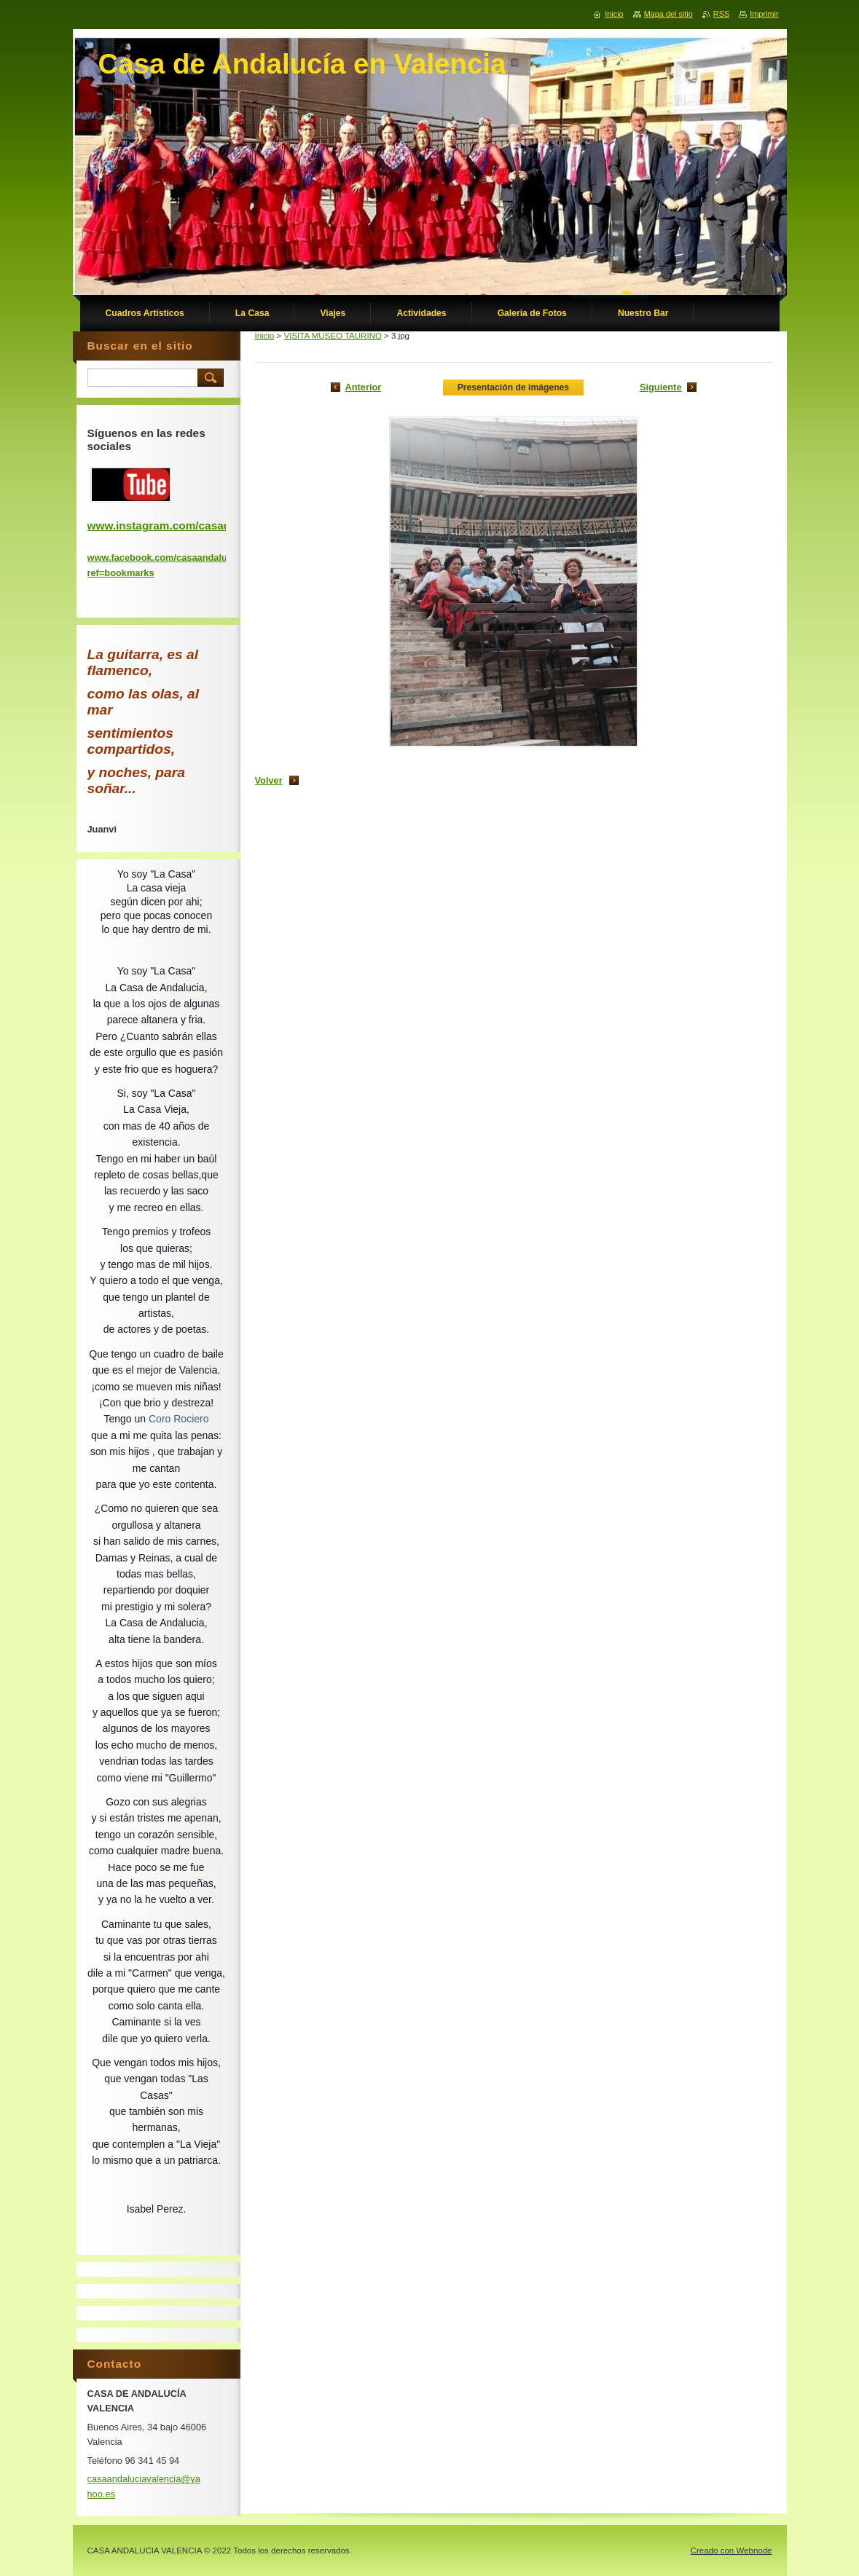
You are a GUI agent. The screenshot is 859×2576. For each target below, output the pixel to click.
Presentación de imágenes (513, 387)
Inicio (265, 335)
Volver (269, 780)
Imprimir (764, 13)
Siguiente (661, 387)
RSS (721, 13)
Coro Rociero (178, 1419)
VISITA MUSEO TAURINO (333, 335)
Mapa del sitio (668, 13)
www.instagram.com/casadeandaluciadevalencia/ (218, 525)
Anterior (363, 387)
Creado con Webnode (731, 2550)
